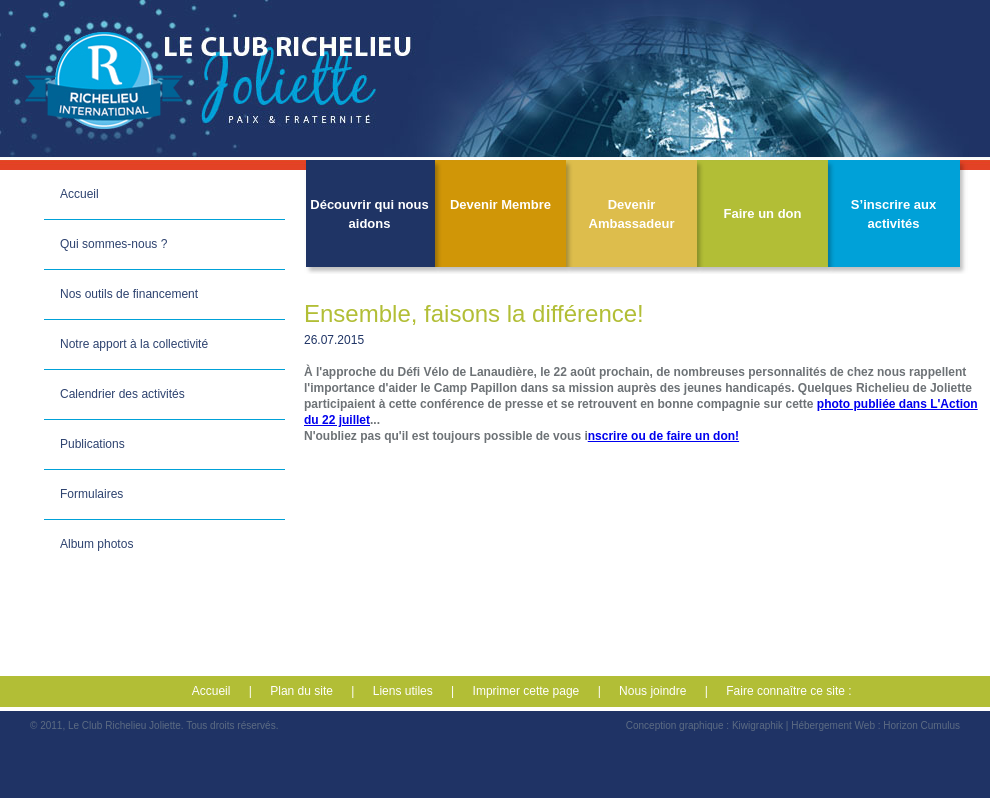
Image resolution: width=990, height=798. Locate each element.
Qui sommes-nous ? (113, 244)
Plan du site (301, 691)
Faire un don (763, 213)
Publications (92, 444)
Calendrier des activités (122, 394)
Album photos (96, 544)
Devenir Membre (500, 204)
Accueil (79, 194)
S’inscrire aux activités (893, 214)
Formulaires (91, 494)
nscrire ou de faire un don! (663, 436)
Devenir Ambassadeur (632, 214)
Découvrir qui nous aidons (369, 214)
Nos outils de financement (129, 294)
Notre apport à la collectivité (134, 344)
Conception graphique (675, 725)
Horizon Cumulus (921, 725)
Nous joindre (652, 691)
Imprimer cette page (526, 691)
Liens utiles (403, 691)
